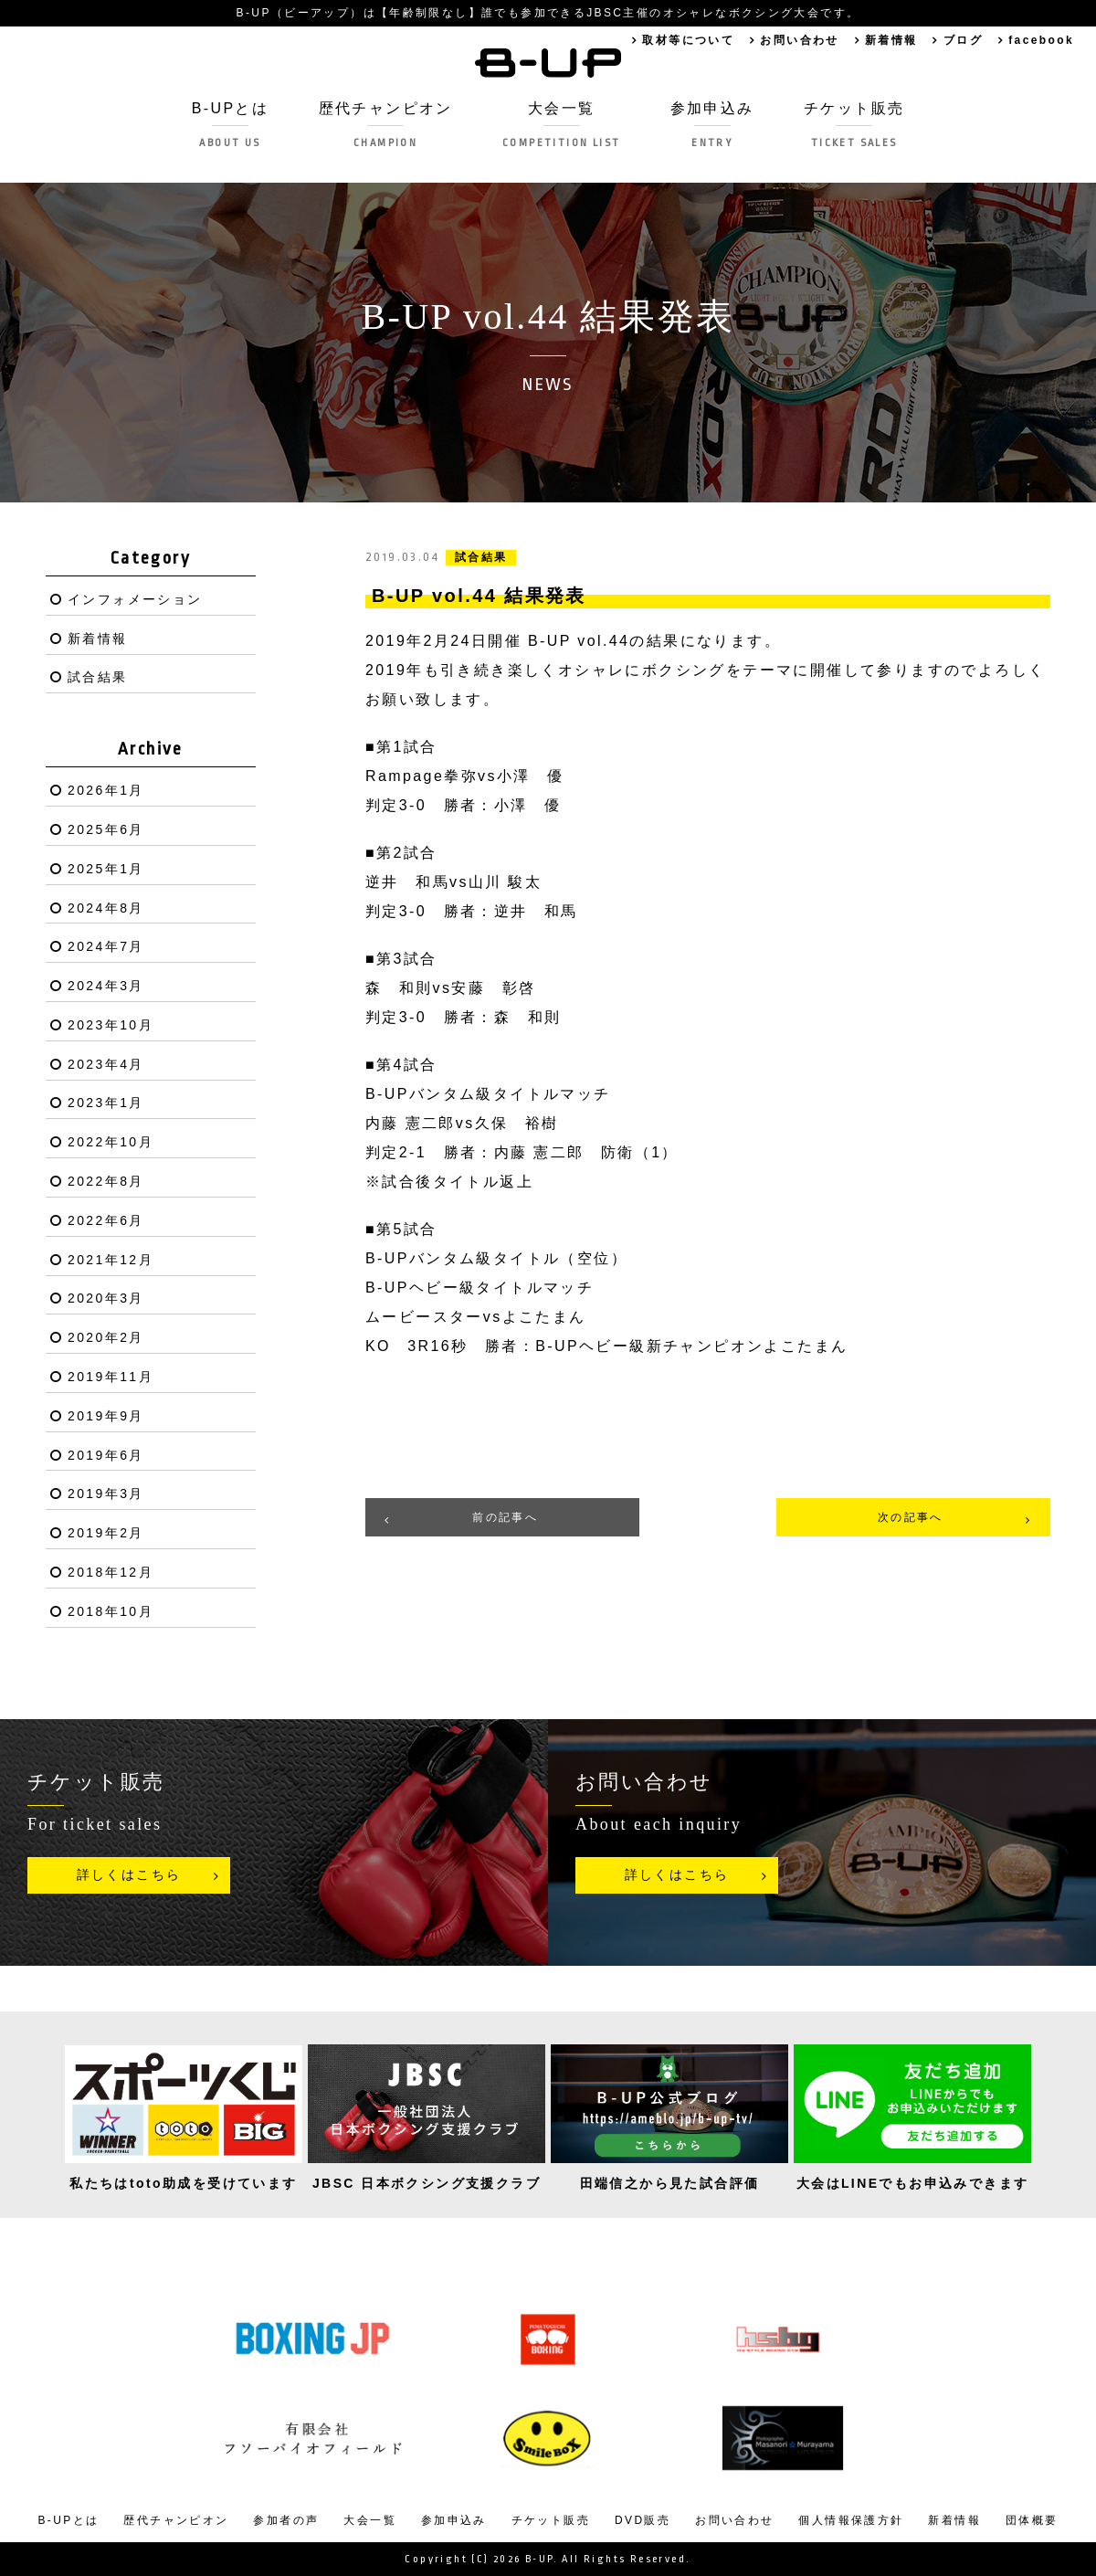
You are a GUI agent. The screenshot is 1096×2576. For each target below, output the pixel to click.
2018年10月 (110, 1611)
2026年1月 (106, 790)
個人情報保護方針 (850, 2520)
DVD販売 (642, 2520)
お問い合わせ (799, 40)
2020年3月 (106, 1298)
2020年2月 (106, 1337)
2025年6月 (106, 829)
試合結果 (98, 677)
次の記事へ (910, 1517)
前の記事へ (505, 1517)
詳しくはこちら (129, 1875)
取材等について (688, 40)
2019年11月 (110, 1376)
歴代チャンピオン (385, 124)
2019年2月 (106, 1533)
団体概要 (1032, 2520)
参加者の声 (286, 2520)
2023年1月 (106, 1102)
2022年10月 (110, 1142)
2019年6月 (106, 1455)
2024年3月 (106, 985)
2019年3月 (106, 1493)
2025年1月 (106, 868)
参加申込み (712, 124)
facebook (1041, 40)
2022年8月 (106, 1181)
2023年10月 (110, 1025)
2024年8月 (106, 908)
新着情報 (891, 40)
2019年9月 (106, 1416)
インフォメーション (135, 599)
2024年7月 (106, 946)
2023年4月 (106, 1064)
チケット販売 (854, 124)
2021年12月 (110, 1259)
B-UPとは (230, 124)
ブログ (963, 40)
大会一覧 (561, 124)
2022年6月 (106, 1220)
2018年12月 (110, 1572)
